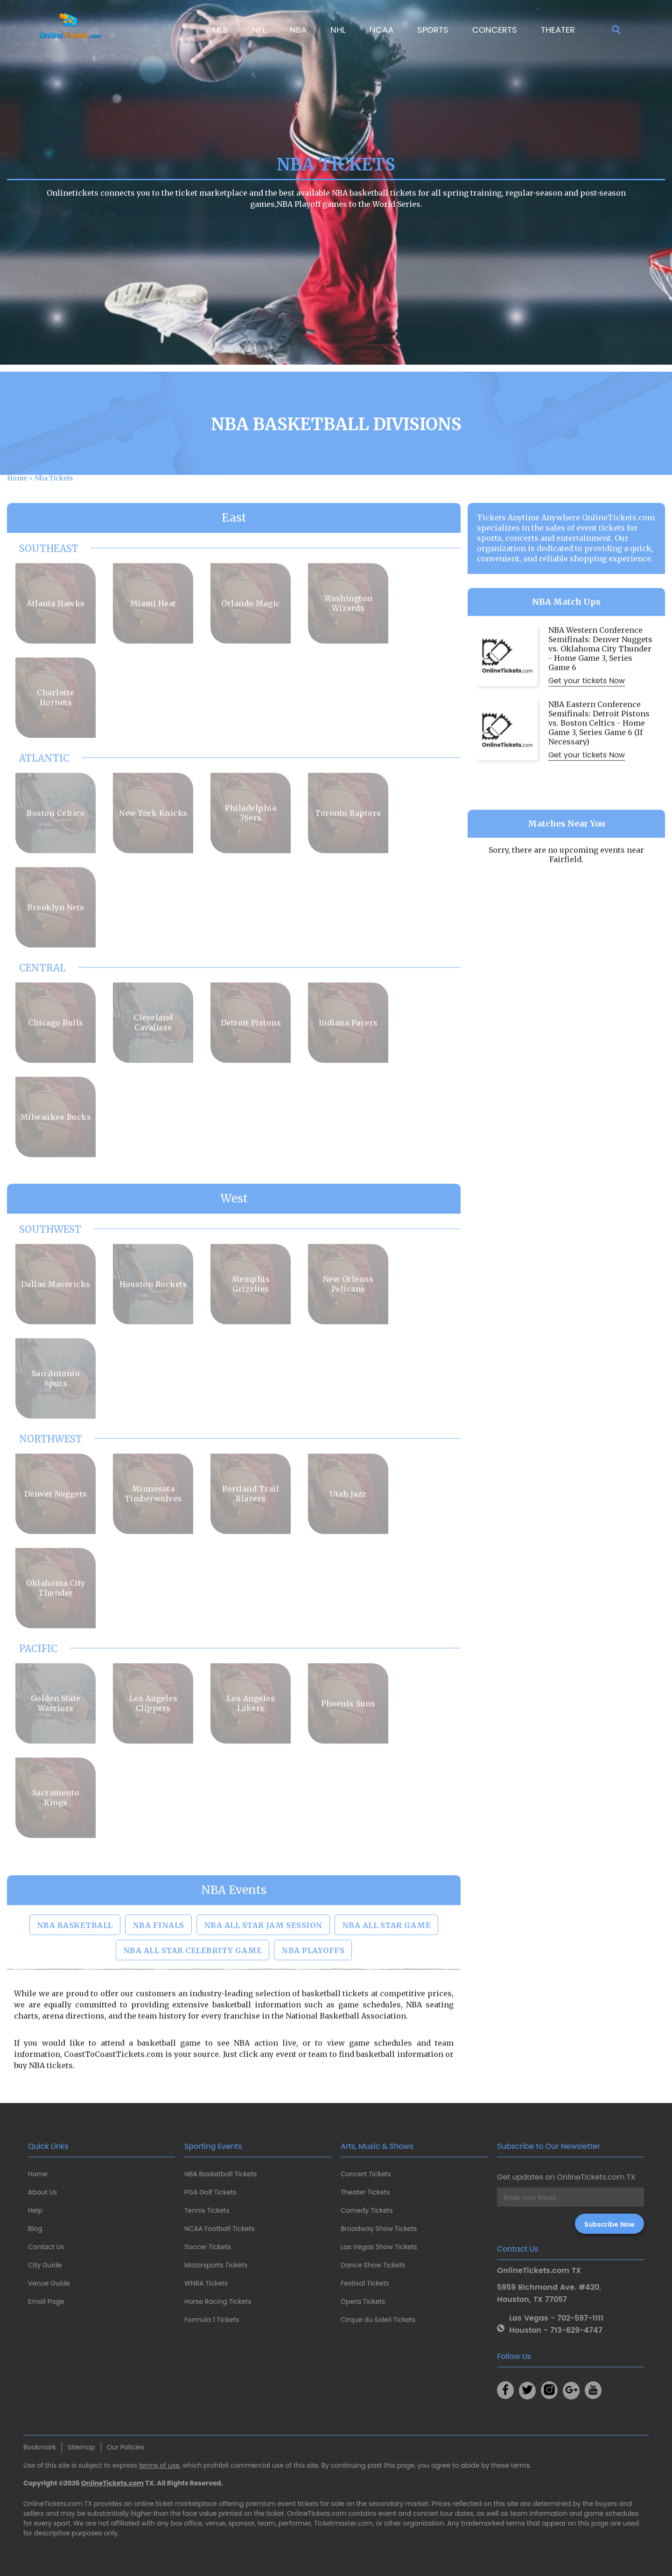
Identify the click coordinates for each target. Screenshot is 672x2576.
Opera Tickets (363, 2301)
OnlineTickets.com (112, 2483)
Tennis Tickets (206, 2210)
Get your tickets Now (586, 718)
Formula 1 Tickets (211, 2319)
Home (38, 2174)
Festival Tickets (365, 2283)
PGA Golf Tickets (210, 2192)
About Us (42, 2192)
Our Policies (126, 2447)
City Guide (45, 2265)
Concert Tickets (366, 2174)
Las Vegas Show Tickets (379, 2246)
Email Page (46, 2301)
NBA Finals (158, 1962)
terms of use (159, 2465)
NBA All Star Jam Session (263, 1962)
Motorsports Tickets (215, 2265)
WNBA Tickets (206, 2283)
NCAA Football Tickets (219, 2228)
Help (35, 2210)
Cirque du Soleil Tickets (378, 2319)
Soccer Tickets (207, 2246)
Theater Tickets (365, 2192)
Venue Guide (49, 2283)
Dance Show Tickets (373, 2265)
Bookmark (39, 2447)
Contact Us (46, 2246)
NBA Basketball (75, 1962)
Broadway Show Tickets (379, 2228)
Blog (35, 2228)
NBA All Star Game (386, 1962)
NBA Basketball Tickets (220, 2174)
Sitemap (81, 2447)
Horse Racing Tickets (218, 2301)
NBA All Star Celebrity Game (192, 1987)
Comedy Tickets (367, 2210)
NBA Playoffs (312, 1987)
